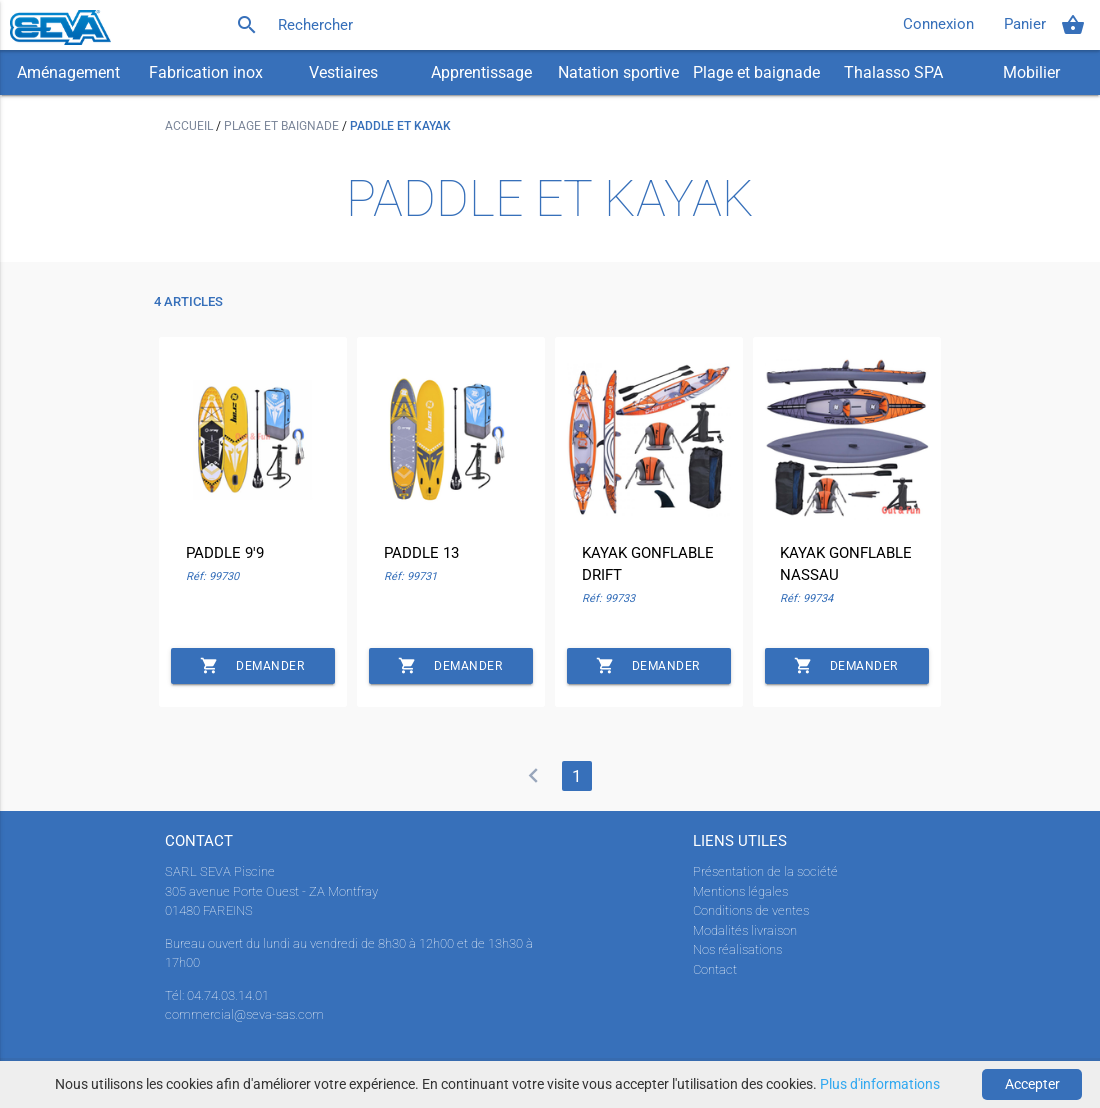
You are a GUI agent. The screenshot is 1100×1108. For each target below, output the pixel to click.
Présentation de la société (765, 871)
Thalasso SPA (893, 72)
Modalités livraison (745, 930)
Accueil (190, 126)
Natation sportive (618, 72)
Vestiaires (343, 72)
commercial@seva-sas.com (244, 1014)
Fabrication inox (206, 72)
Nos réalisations (737, 949)
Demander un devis (252, 666)
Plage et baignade (756, 72)
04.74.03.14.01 (228, 995)
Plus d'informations (880, 1084)
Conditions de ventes (751, 910)
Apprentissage (481, 72)
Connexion (938, 24)
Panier (1044, 25)
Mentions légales (740, 891)
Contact (715, 969)
